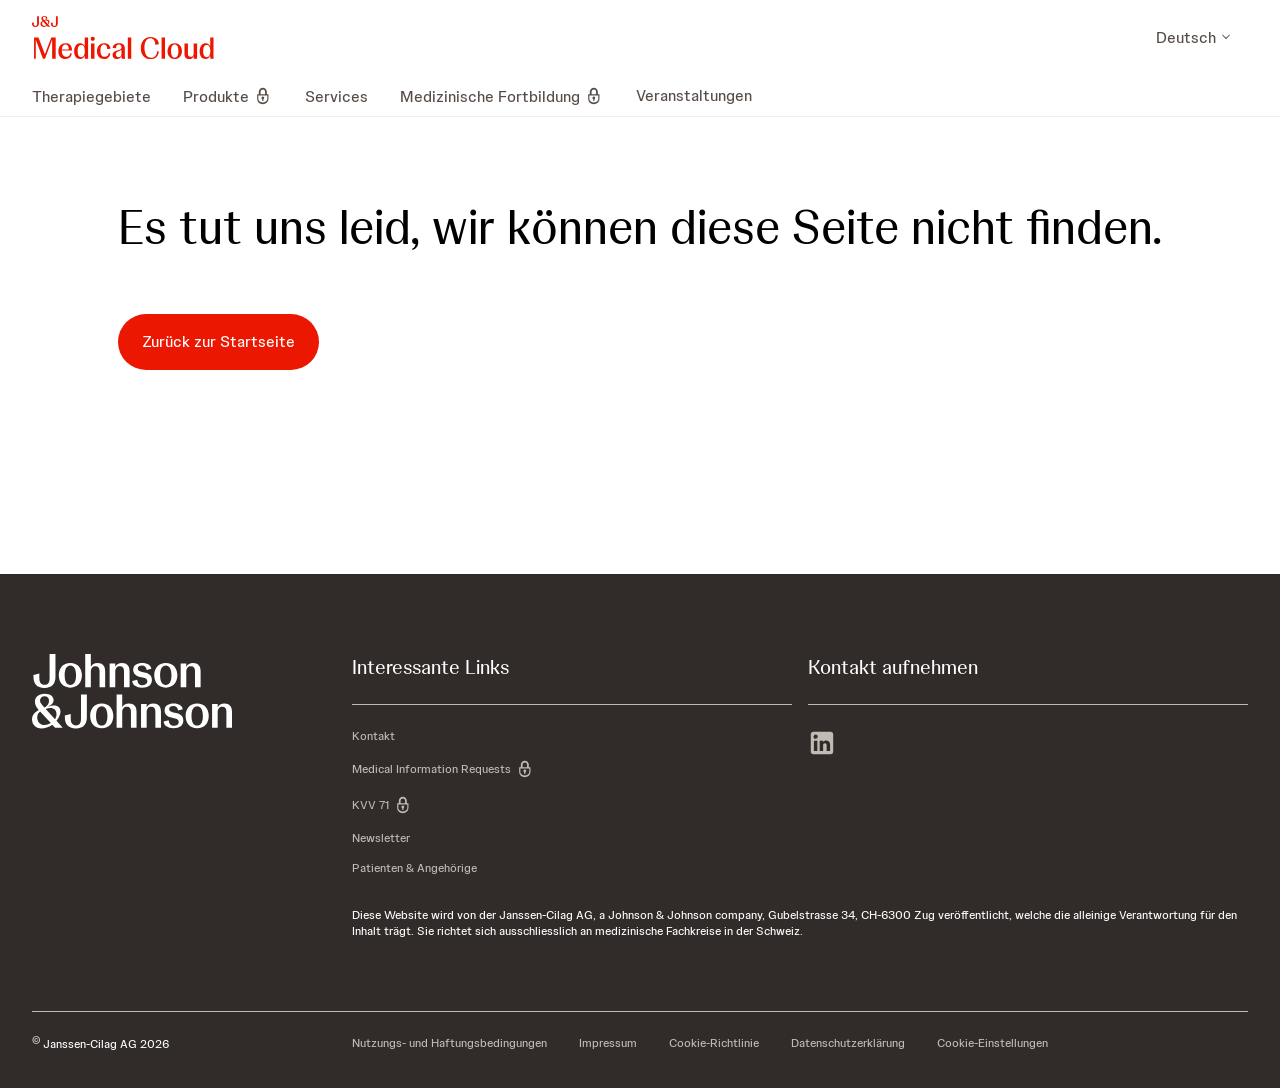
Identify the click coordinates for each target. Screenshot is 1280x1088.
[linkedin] (822, 745)
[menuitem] (99, 96)
